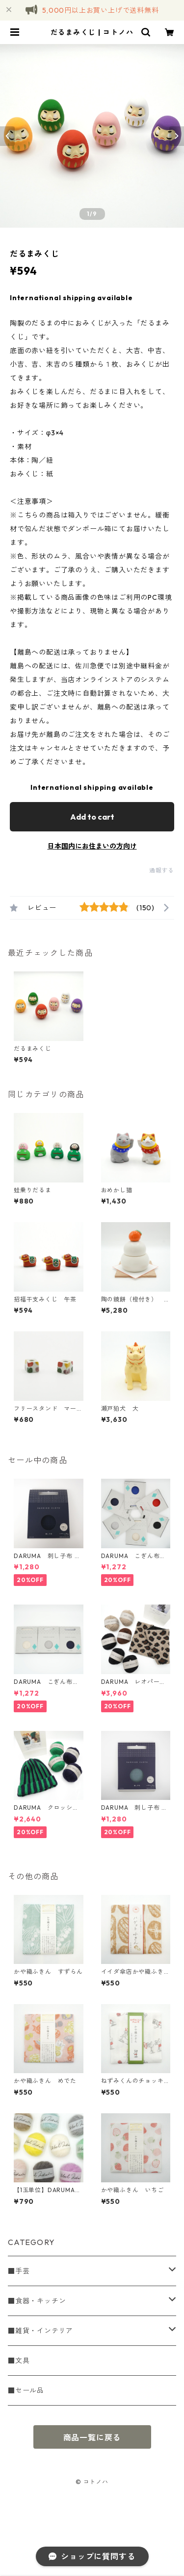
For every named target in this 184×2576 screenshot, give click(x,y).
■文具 (18, 2360)
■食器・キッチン (37, 2300)
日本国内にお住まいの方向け (92, 846)
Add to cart (92, 817)
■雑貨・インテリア (40, 2330)
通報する (161, 870)
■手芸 (18, 2271)
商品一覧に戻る (92, 2437)
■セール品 (26, 2390)
